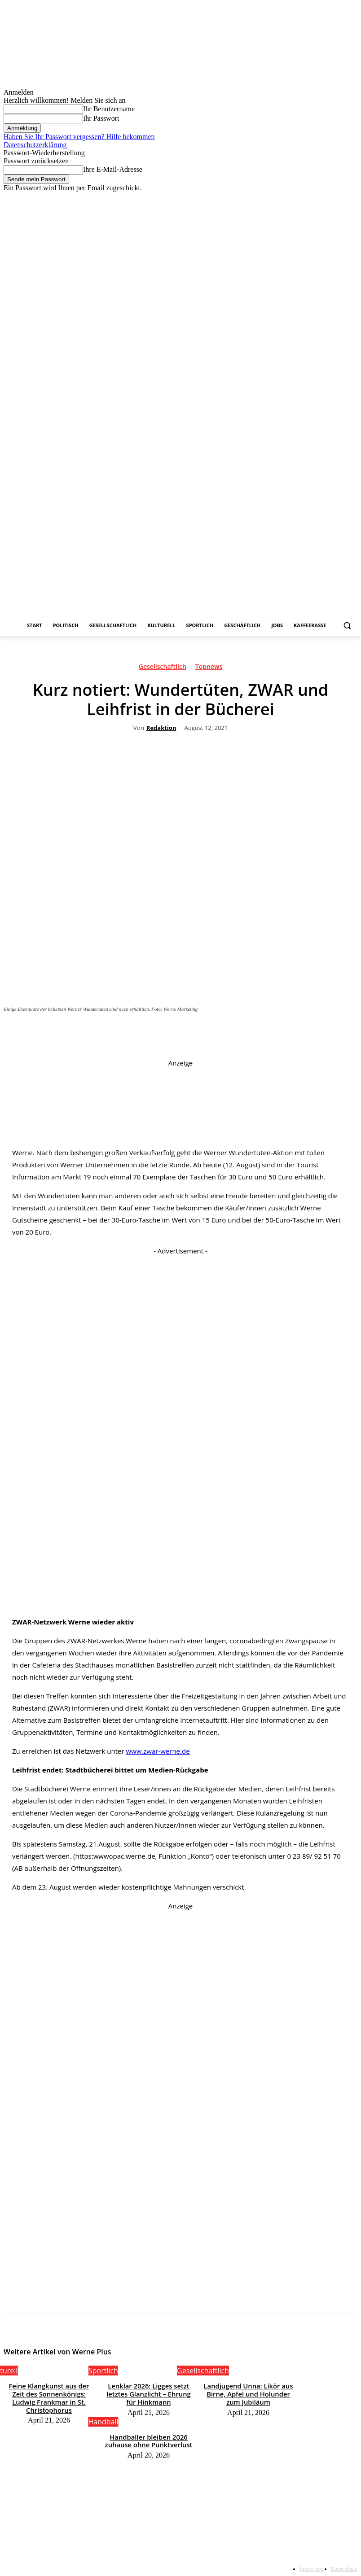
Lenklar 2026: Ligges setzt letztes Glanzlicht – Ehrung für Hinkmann (148, 2392)
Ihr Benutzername (109, 109)
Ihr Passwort (101, 118)
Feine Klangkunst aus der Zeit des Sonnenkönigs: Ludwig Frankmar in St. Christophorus (49, 2392)
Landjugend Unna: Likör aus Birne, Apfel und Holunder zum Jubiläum (248, 2392)
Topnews (209, 668)
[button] (346, 625)
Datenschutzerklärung (35, 144)
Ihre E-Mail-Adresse (112, 169)
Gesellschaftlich (162, 668)
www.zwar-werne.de (157, 1750)
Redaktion (161, 728)
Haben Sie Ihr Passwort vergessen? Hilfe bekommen (79, 136)
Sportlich (103, 2370)
